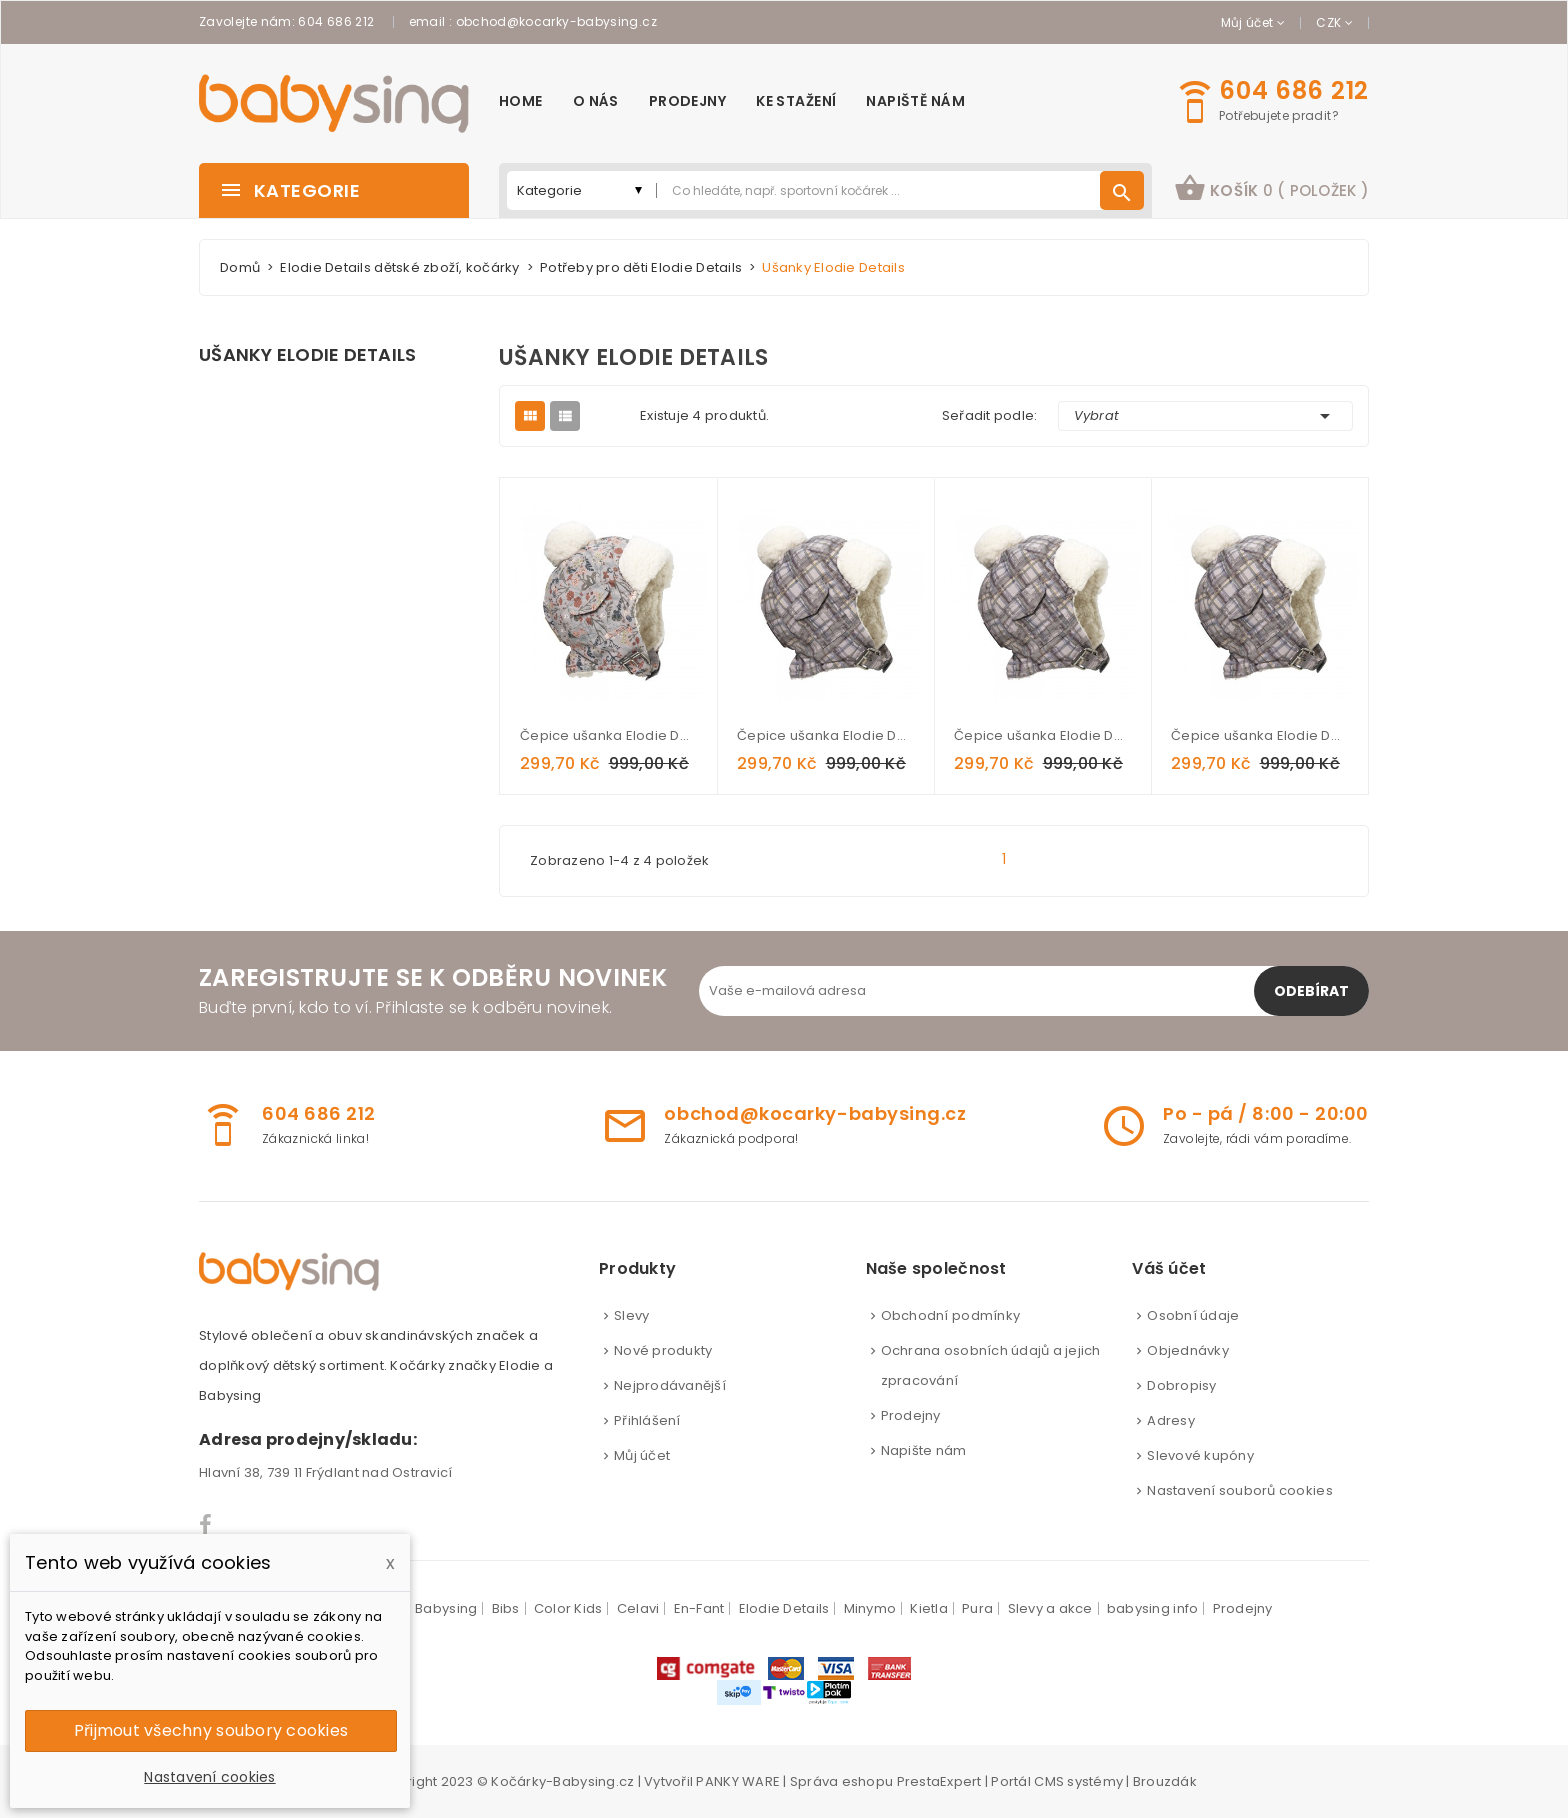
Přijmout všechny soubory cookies (211, 1730)
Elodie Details (784, 1608)
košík (1271, 188)
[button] (1271, 190)
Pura (977, 1608)
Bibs (506, 1608)
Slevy (631, 1315)
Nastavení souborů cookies (1240, 1490)
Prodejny (911, 1415)
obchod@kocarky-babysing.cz (556, 21)
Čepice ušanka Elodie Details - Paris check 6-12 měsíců (825, 735)
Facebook (206, 1525)
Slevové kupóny (1200, 1455)
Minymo (870, 1608)
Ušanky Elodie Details (307, 355)
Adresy (1171, 1420)
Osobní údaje (1193, 1315)
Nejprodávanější (670, 1385)
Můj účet (642, 1455)
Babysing (446, 1608)
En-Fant (699, 1608)
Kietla (929, 1608)
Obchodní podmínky (950, 1315)
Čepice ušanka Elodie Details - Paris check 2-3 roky (1259, 735)
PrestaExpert (939, 1781)
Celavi (638, 1608)
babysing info (1152, 1608)
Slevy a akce (1050, 1608)
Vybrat (1206, 416)
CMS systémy (1078, 1781)
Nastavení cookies (209, 1777)
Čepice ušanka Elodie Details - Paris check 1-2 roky (1042, 735)
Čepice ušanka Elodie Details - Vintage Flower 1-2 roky (608, 735)
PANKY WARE (738, 1781)
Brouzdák (1165, 1781)
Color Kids (568, 1608)
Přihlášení (647, 1420)
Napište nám (924, 1450)
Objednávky (1188, 1350)
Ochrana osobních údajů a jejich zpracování (991, 1365)
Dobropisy (1181, 1385)
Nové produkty (663, 1350)
